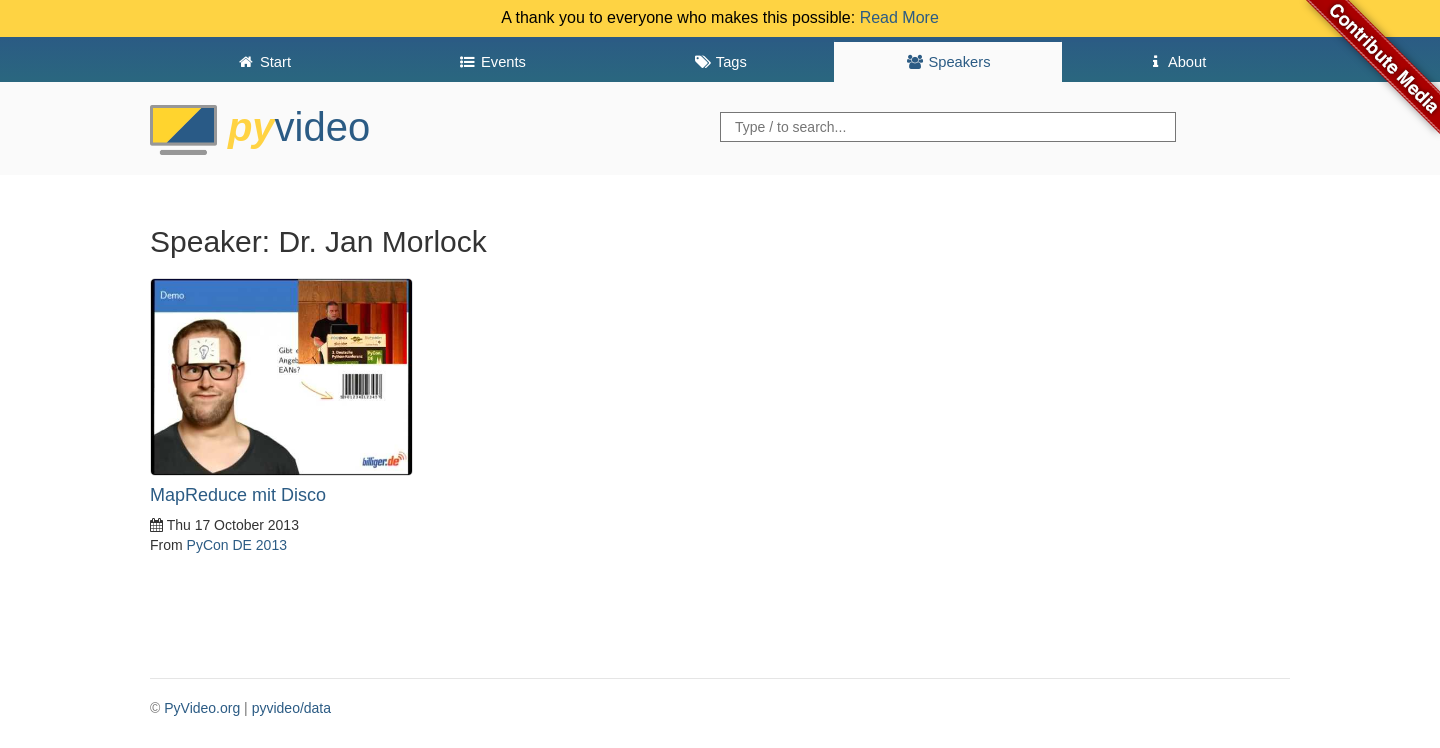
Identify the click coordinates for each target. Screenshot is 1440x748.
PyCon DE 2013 (237, 545)
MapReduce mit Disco (238, 495)
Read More (899, 17)
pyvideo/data (291, 708)
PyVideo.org (202, 708)
